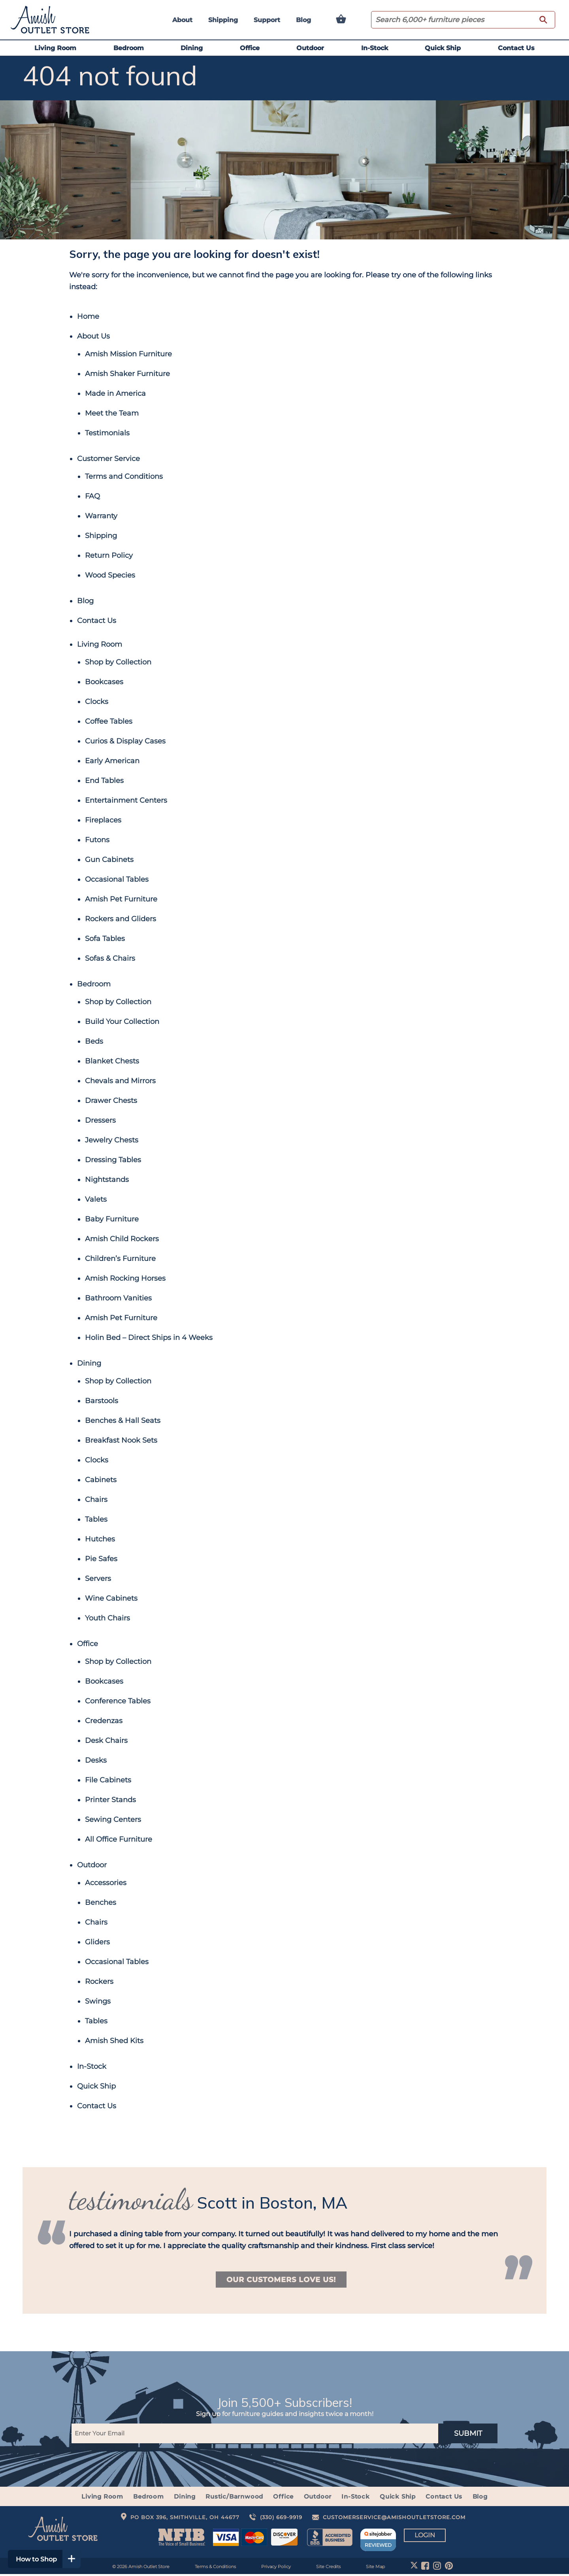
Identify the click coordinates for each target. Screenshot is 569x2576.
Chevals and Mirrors (120, 1080)
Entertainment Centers (126, 800)
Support (267, 20)
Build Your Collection (122, 1021)
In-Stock (374, 48)
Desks (96, 1760)
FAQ (92, 496)
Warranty (101, 516)
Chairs (96, 1499)
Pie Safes (101, 1558)
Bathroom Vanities (118, 1298)
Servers (98, 1578)
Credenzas (103, 1720)
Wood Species (110, 575)
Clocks (96, 701)
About (182, 20)
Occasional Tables (117, 879)
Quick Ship (443, 48)
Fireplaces (103, 820)
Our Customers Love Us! (280, 2280)
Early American (112, 760)
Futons (97, 839)
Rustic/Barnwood (235, 2498)
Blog (303, 20)
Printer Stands (110, 1799)
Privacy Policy (276, 2568)
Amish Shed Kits (114, 2040)
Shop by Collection (118, 662)
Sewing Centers (113, 1819)
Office (250, 48)
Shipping (223, 20)
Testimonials (107, 433)
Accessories (105, 1882)
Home (88, 316)
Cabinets (101, 1479)
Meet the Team (112, 413)
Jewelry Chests (111, 1140)
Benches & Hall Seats (122, 1420)
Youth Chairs (107, 1618)
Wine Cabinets (111, 1598)
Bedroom (128, 48)
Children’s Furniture (120, 1258)
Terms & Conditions (215, 2568)
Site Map (375, 2568)
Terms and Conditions (124, 476)
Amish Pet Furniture (121, 899)
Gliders (97, 1942)
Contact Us (516, 48)
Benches (100, 1902)
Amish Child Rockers (122, 1238)
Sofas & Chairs (110, 958)
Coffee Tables (108, 721)
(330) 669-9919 (281, 2519)
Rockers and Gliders (120, 918)
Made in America (115, 393)
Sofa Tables (105, 938)
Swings (98, 2001)
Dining (192, 48)
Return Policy (109, 555)
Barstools (101, 1400)
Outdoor (310, 48)
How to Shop (50, 2559)
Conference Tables (118, 1701)
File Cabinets (108, 1780)
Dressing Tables (113, 1159)
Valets (96, 1199)
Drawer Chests (111, 1100)
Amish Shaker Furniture (127, 373)
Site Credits (328, 2568)
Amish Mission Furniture (128, 354)
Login (425, 2537)
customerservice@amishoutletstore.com (394, 2519)
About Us (93, 336)
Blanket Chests (112, 1061)
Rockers (99, 1981)
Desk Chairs (106, 1740)
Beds (94, 1041)
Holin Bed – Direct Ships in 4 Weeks (149, 1337)
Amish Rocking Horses (125, 1278)
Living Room (55, 48)
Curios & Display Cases (125, 741)
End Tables (104, 780)
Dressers (100, 1120)
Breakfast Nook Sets (121, 1440)
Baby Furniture (112, 1219)
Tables (96, 1519)
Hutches (100, 1539)
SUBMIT (468, 2435)
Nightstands (107, 1179)
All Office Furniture (118, 1839)
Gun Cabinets (109, 859)
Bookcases (104, 681)
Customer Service (108, 458)
